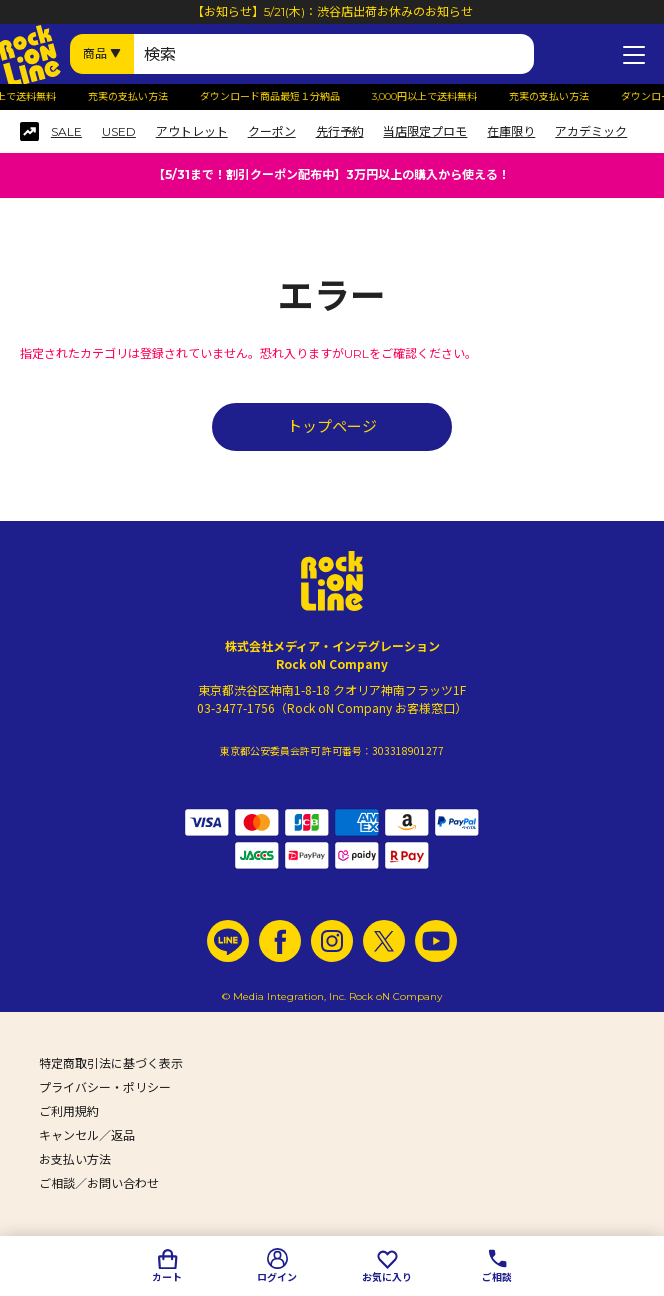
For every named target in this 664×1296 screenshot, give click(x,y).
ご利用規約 (69, 1111)
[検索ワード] (334, 54)
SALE (66, 132)
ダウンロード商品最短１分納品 (275, 97)
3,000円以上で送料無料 (429, 97)
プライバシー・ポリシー (105, 1087)
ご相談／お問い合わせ (99, 1183)
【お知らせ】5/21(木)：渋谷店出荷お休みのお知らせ (332, 11)
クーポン (272, 132)
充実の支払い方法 (133, 97)
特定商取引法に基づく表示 (111, 1063)
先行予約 (340, 132)
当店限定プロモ (425, 132)
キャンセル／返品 (87, 1135)
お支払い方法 (75, 1159)
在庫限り (511, 132)
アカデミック (591, 132)
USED (119, 132)
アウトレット (192, 132)
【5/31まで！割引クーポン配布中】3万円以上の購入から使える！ (331, 174)
